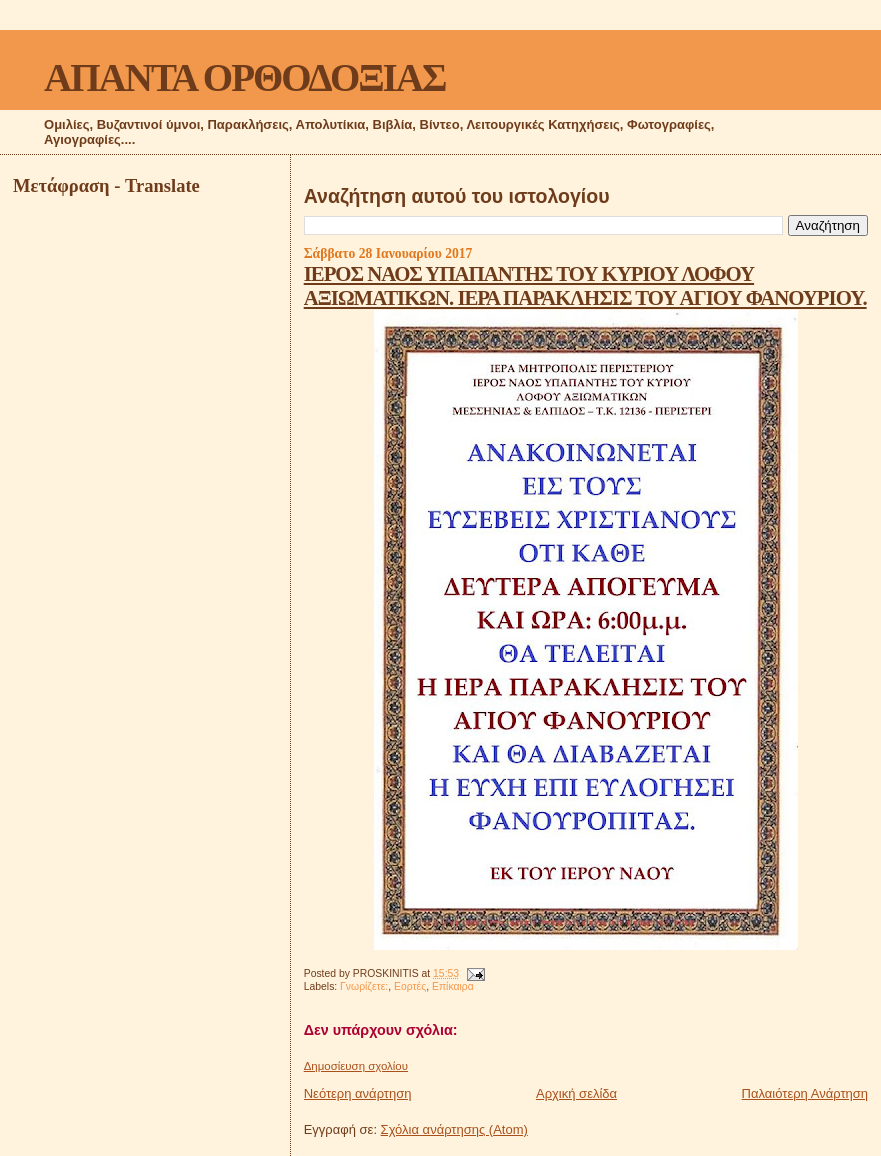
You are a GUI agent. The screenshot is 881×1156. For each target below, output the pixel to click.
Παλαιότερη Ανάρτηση (805, 1093)
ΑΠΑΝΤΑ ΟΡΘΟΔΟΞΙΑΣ (244, 77)
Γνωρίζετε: (364, 986)
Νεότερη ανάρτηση (358, 1093)
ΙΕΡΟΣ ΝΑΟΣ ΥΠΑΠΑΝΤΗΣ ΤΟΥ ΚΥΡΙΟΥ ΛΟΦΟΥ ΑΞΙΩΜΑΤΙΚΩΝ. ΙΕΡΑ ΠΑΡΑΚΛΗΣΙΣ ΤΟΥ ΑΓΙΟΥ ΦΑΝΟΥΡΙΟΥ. (585, 285)
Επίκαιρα (453, 986)
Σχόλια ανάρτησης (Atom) (454, 1129)
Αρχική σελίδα (576, 1093)
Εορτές (410, 986)
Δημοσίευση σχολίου (356, 1066)
